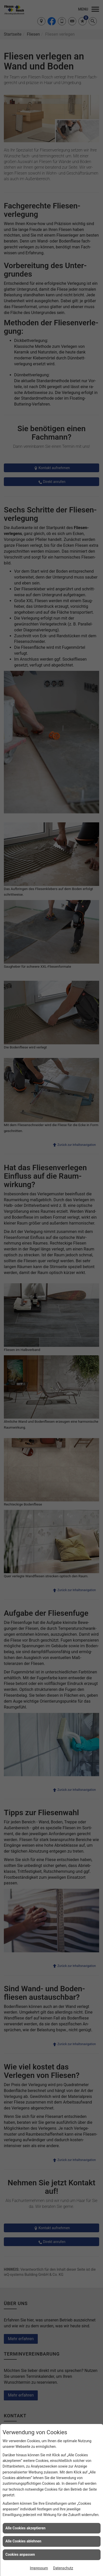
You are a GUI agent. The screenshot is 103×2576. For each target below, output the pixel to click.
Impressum (39, 2568)
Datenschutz (63, 2568)
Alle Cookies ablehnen (23, 2541)
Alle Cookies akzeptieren (25, 2528)
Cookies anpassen (20, 2554)
